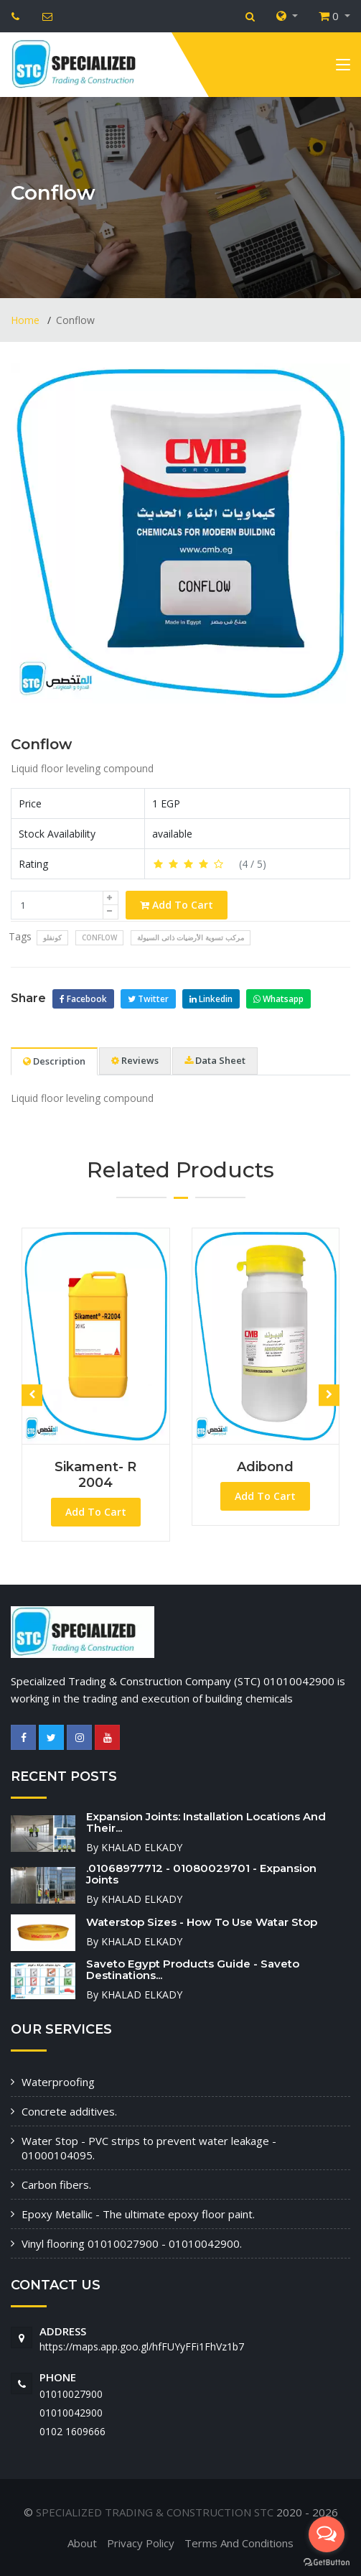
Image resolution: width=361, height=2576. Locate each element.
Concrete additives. (69, 2111)
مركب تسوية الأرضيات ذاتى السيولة (190, 937)
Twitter (148, 999)
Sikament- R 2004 (95, 1475)
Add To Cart (176, 905)
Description (54, 1061)
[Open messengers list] (326, 2534)
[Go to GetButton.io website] (327, 2561)
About (82, 2543)
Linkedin (211, 999)
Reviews (135, 1060)
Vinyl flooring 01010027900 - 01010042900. (132, 2243)
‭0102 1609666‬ (72, 2431)
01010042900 (71, 2412)
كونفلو (52, 937)
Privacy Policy (140, 2543)
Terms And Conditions (239, 2543)
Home (26, 320)
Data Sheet (214, 1060)
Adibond (265, 1467)
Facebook (83, 999)
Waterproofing (58, 2082)
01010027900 (71, 2394)
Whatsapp (278, 999)
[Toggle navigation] (343, 67)
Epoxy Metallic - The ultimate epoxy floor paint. (138, 2214)
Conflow (41, 744)
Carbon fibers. (56, 2184)
